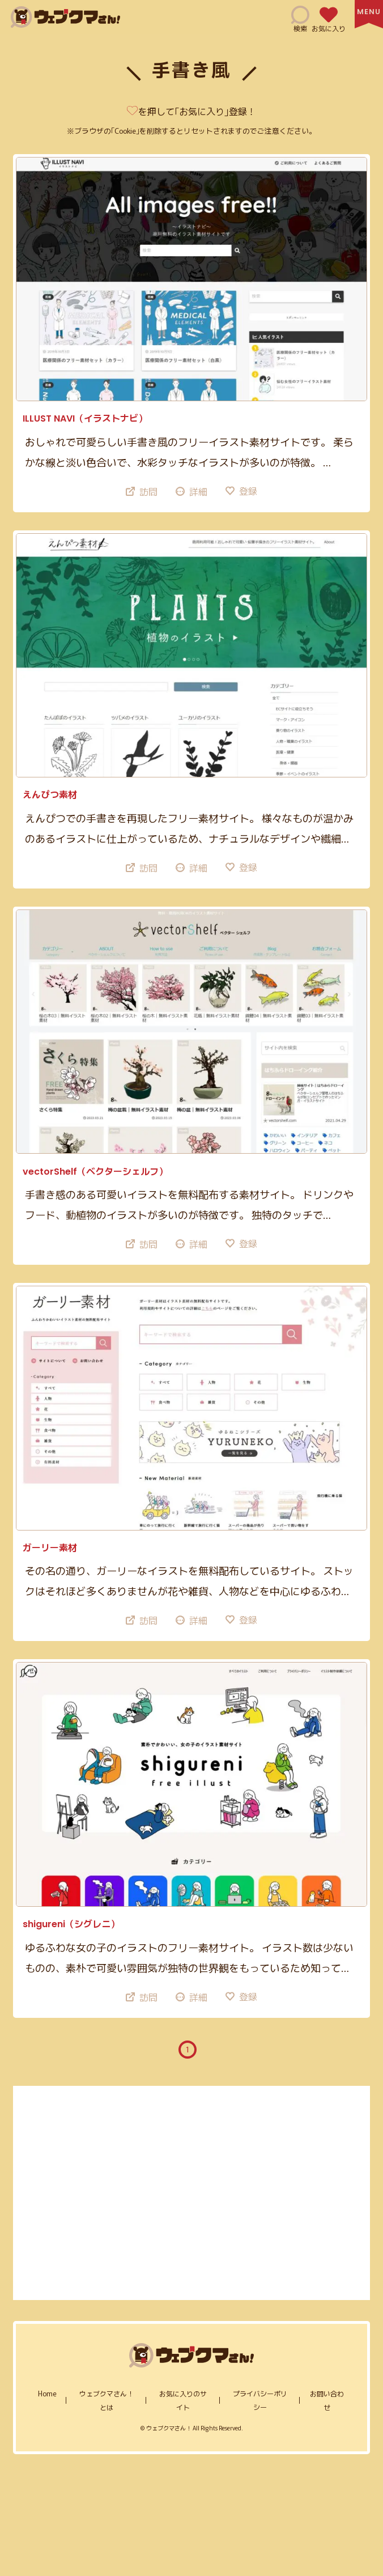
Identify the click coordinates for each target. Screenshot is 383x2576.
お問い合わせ (327, 2400)
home (47, 2393)
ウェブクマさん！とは (106, 2400)
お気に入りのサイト (183, 2400)
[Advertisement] (192, 2193)
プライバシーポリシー (260, 2400)
